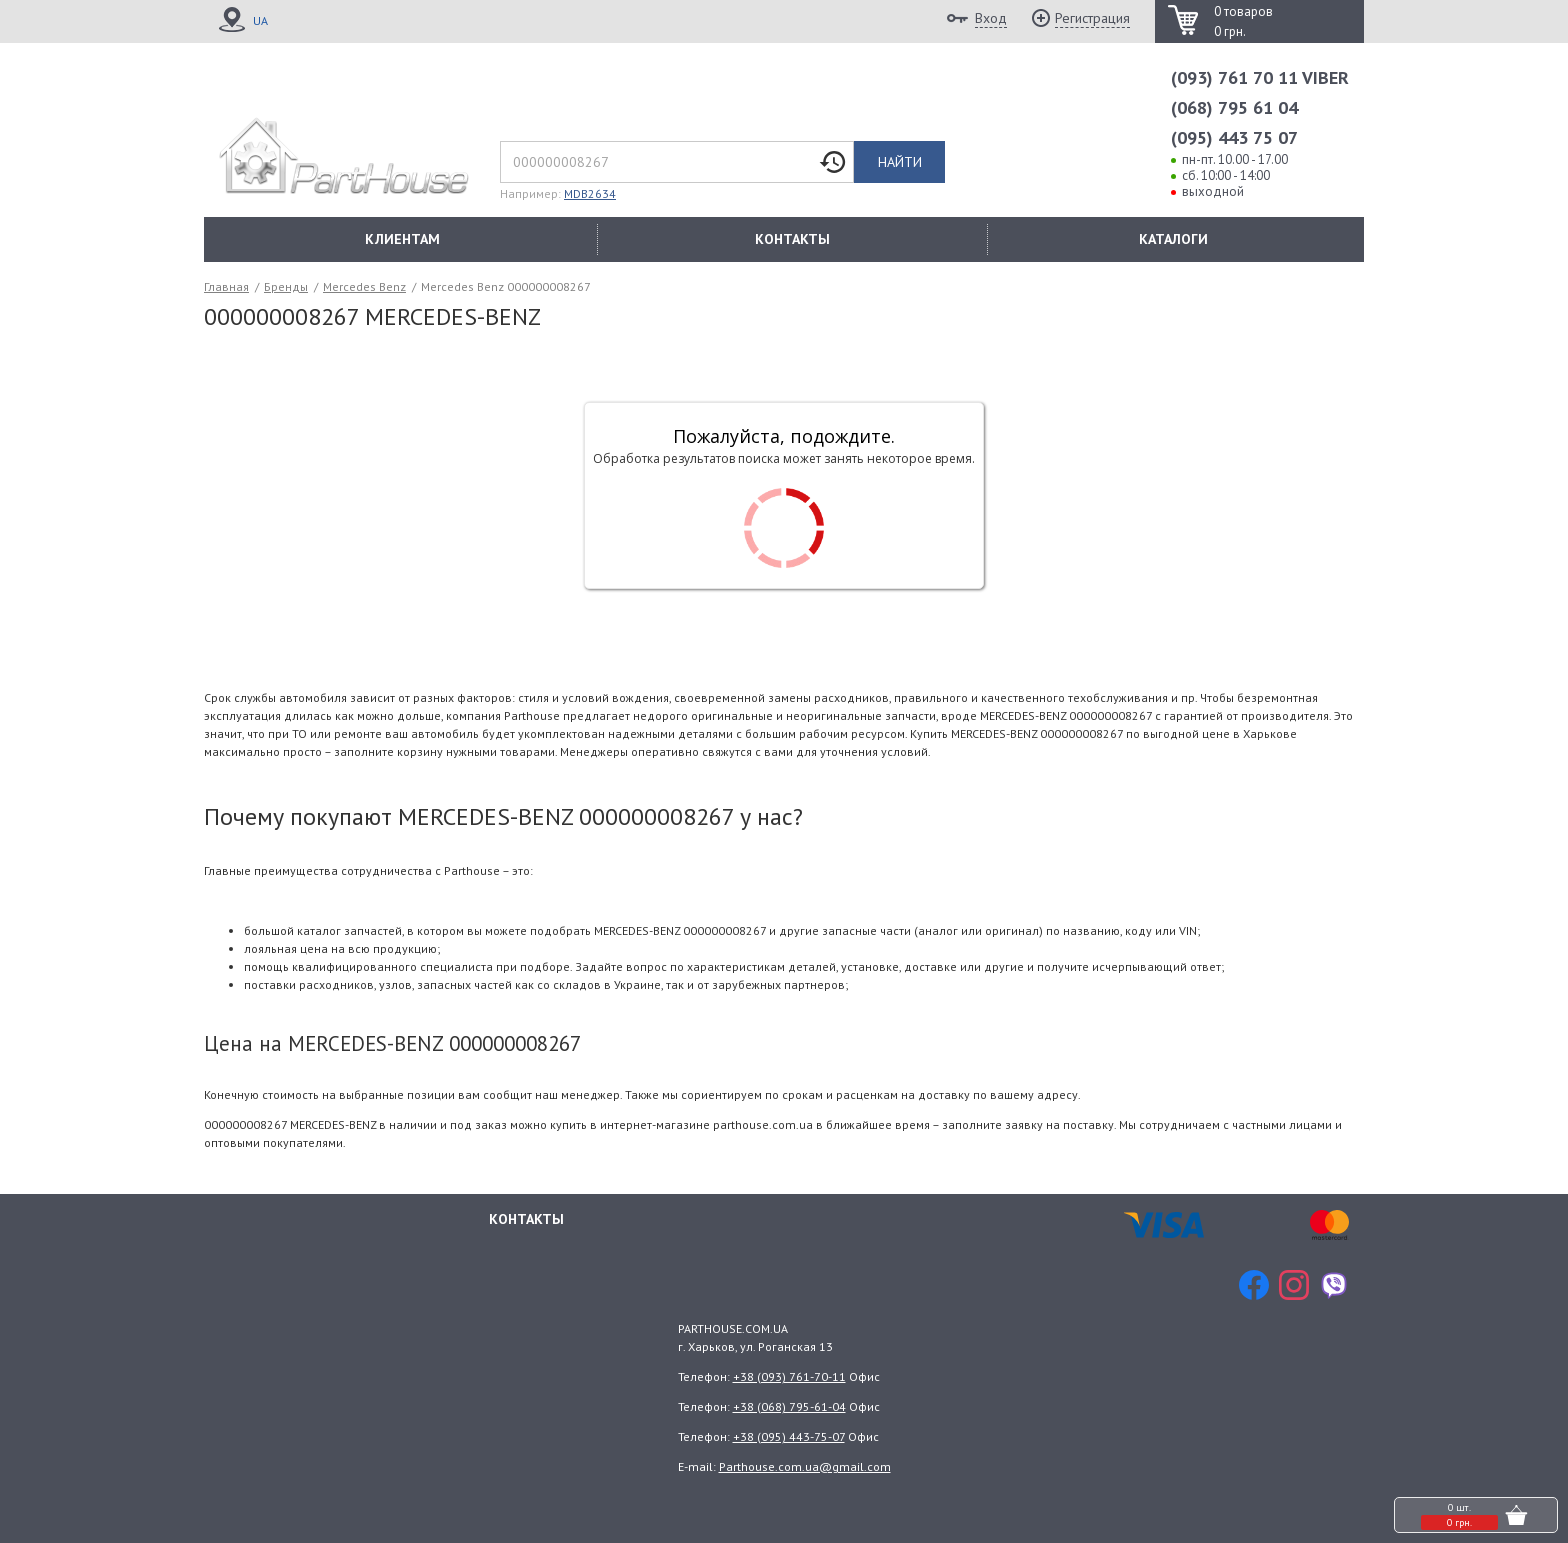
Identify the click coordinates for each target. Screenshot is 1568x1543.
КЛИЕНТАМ (402, 239)
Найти (900, 162)
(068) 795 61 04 (1234, 107)
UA (260, 20)
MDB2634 (590, 193)
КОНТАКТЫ (792, 239)
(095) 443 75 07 (1234, 137)
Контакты (526, 1219)
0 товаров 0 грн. (1243, 21)
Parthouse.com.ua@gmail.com (805, 1466)
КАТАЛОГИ (1173, 239)
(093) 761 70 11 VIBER (1260, 77)
